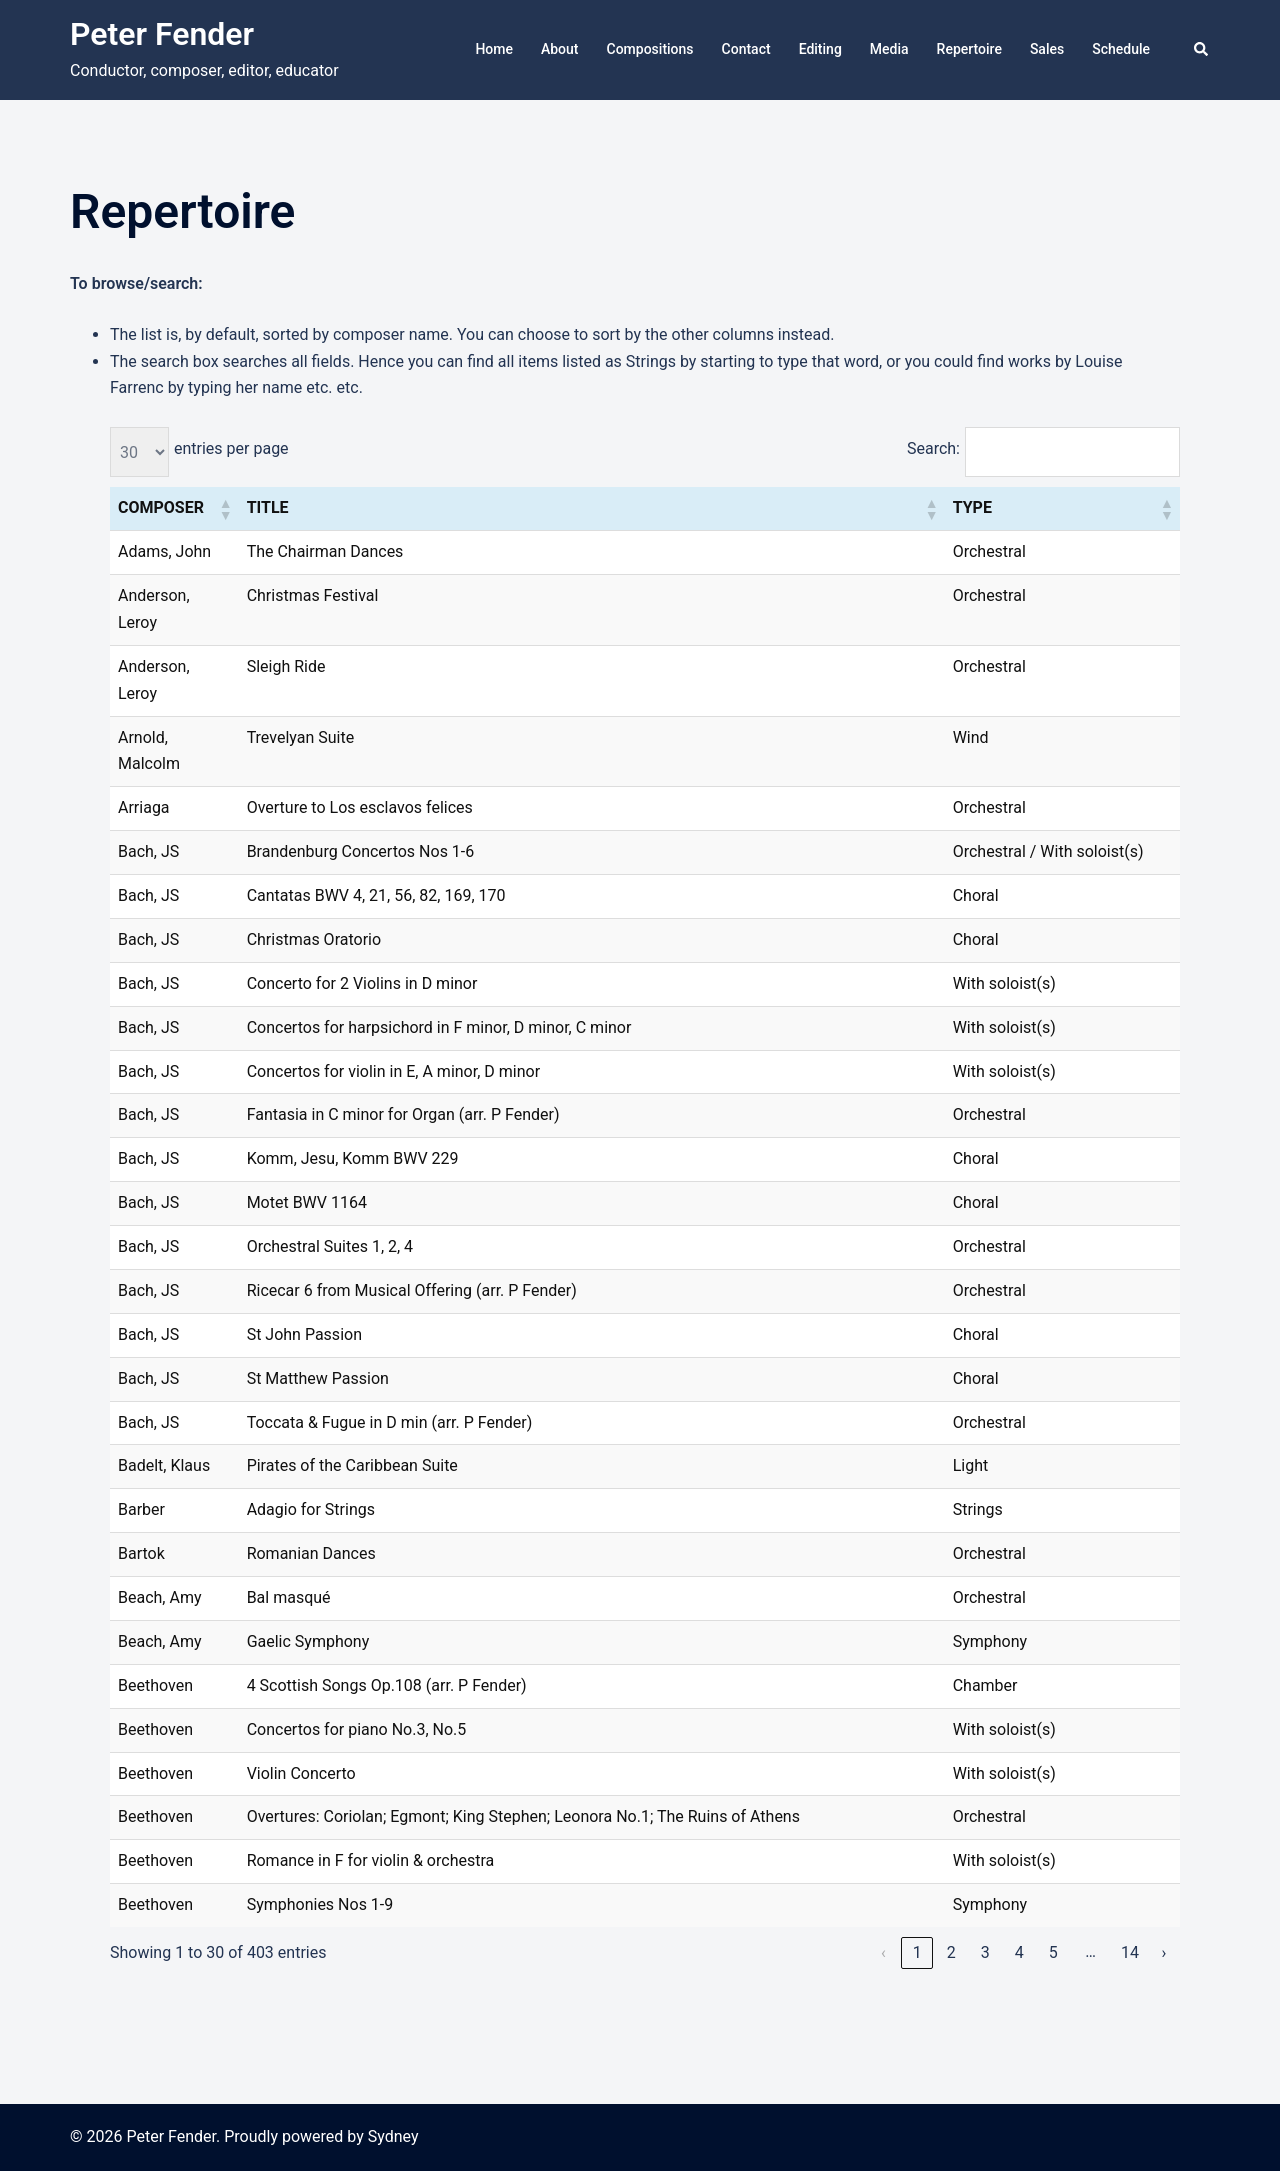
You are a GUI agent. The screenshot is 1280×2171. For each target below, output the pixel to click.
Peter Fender (162, 34)
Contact (746, 49)
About (560, 49)
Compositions (650, 49)
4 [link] (1019, 1952)
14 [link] (1130, 1952)
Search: (933, 448)
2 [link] (951, 1952)
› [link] (1164, 1952)
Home (494, 49)
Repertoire (969, 49)
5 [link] (1053, 1952)
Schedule (1121, 49)
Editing (820, 49)
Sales (1047, 49)
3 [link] (985, 1952)
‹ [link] (883, 1952)
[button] (1202, 50)
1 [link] (917, 1952)
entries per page (231, 448)
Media (889, 49)
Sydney (393, 2136)
